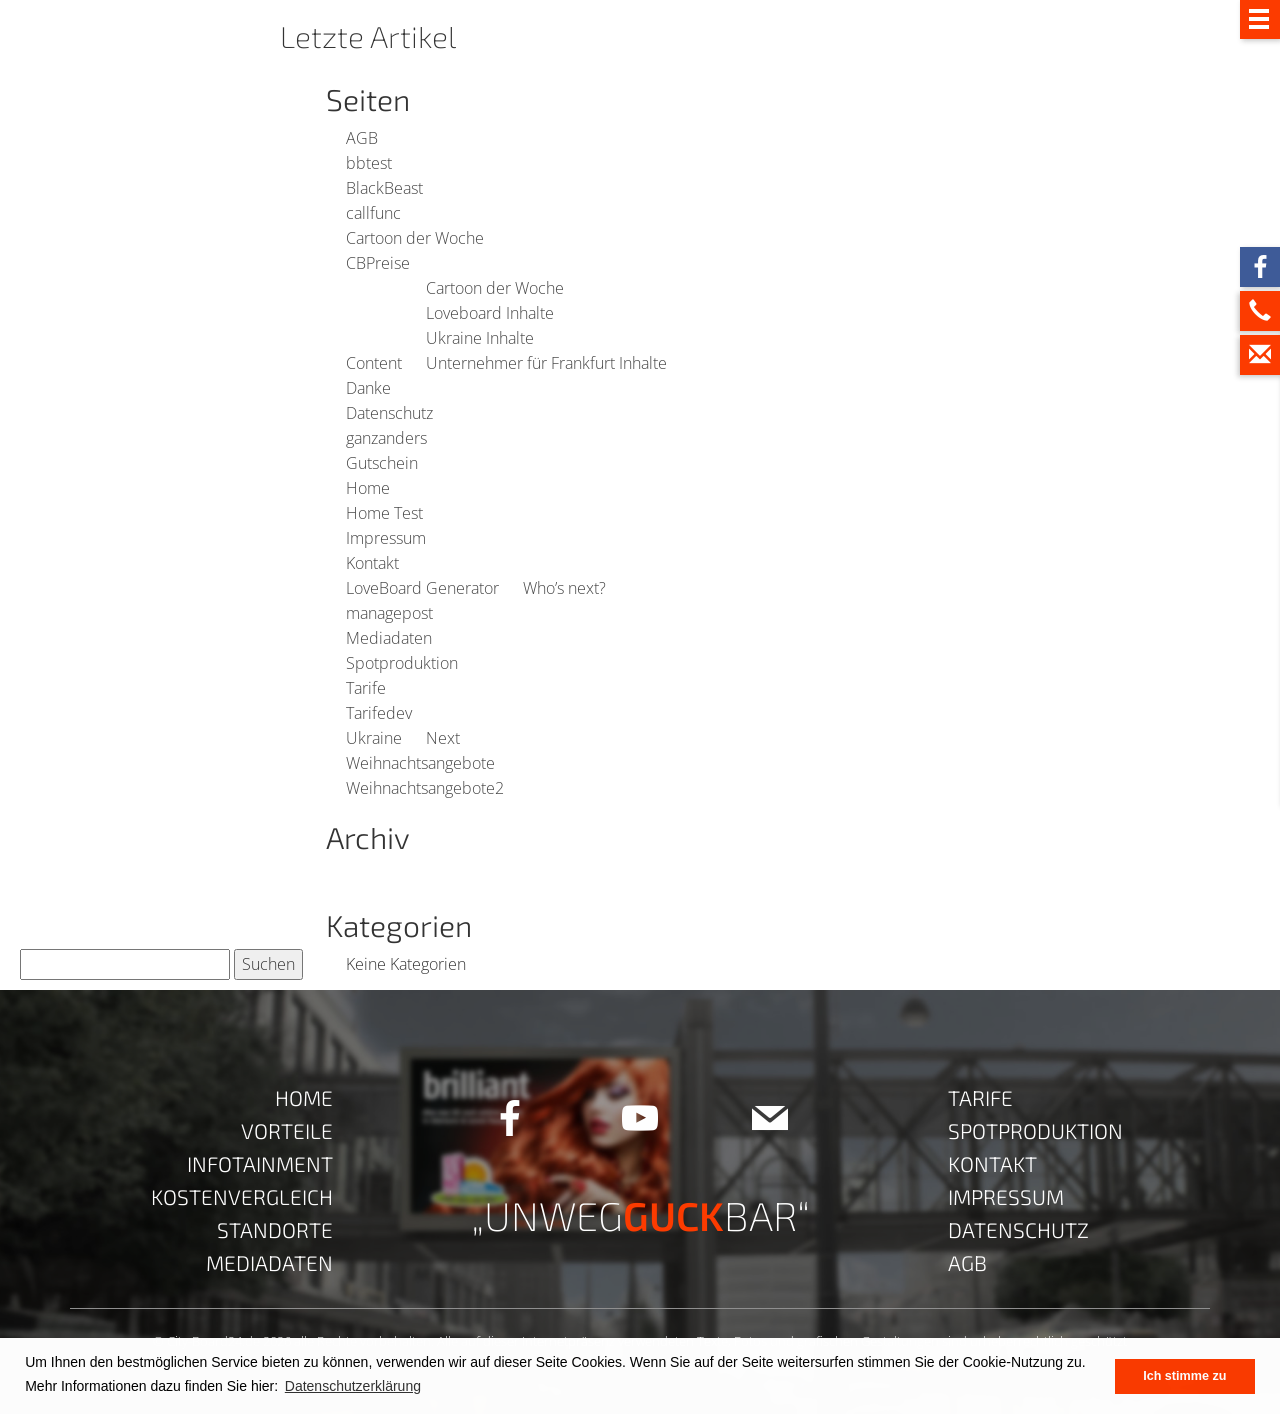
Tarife (366, 688)
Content (374, 363)
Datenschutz (389, 413)
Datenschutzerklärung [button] (353, 1386)
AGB (362, 138)
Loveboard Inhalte (490, 313)
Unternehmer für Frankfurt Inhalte (546, 363)
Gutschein (382, 463)
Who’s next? (564, 588)
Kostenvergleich (242, 1196)
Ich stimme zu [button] (1184, 1376)
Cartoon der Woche (415, 238)
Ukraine (374, 738)
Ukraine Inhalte (480, 338)
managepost (389, 613)
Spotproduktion (402, 663)
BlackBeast (384, 188)
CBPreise (378, 263)
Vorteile (287, 1130)
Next (443, 738)
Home (368, 488)
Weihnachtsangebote (420, 763)
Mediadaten (389, 638)
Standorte (275, 1229)
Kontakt (372, 563)
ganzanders (386, 438)
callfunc (373, 213)
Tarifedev (379, 713)
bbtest (369, 163)
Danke (368, 388)
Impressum (386, 538)
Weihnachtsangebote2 (425, 788)
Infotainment (260, 1163)
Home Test (384, 513)
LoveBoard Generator (422, 588)
